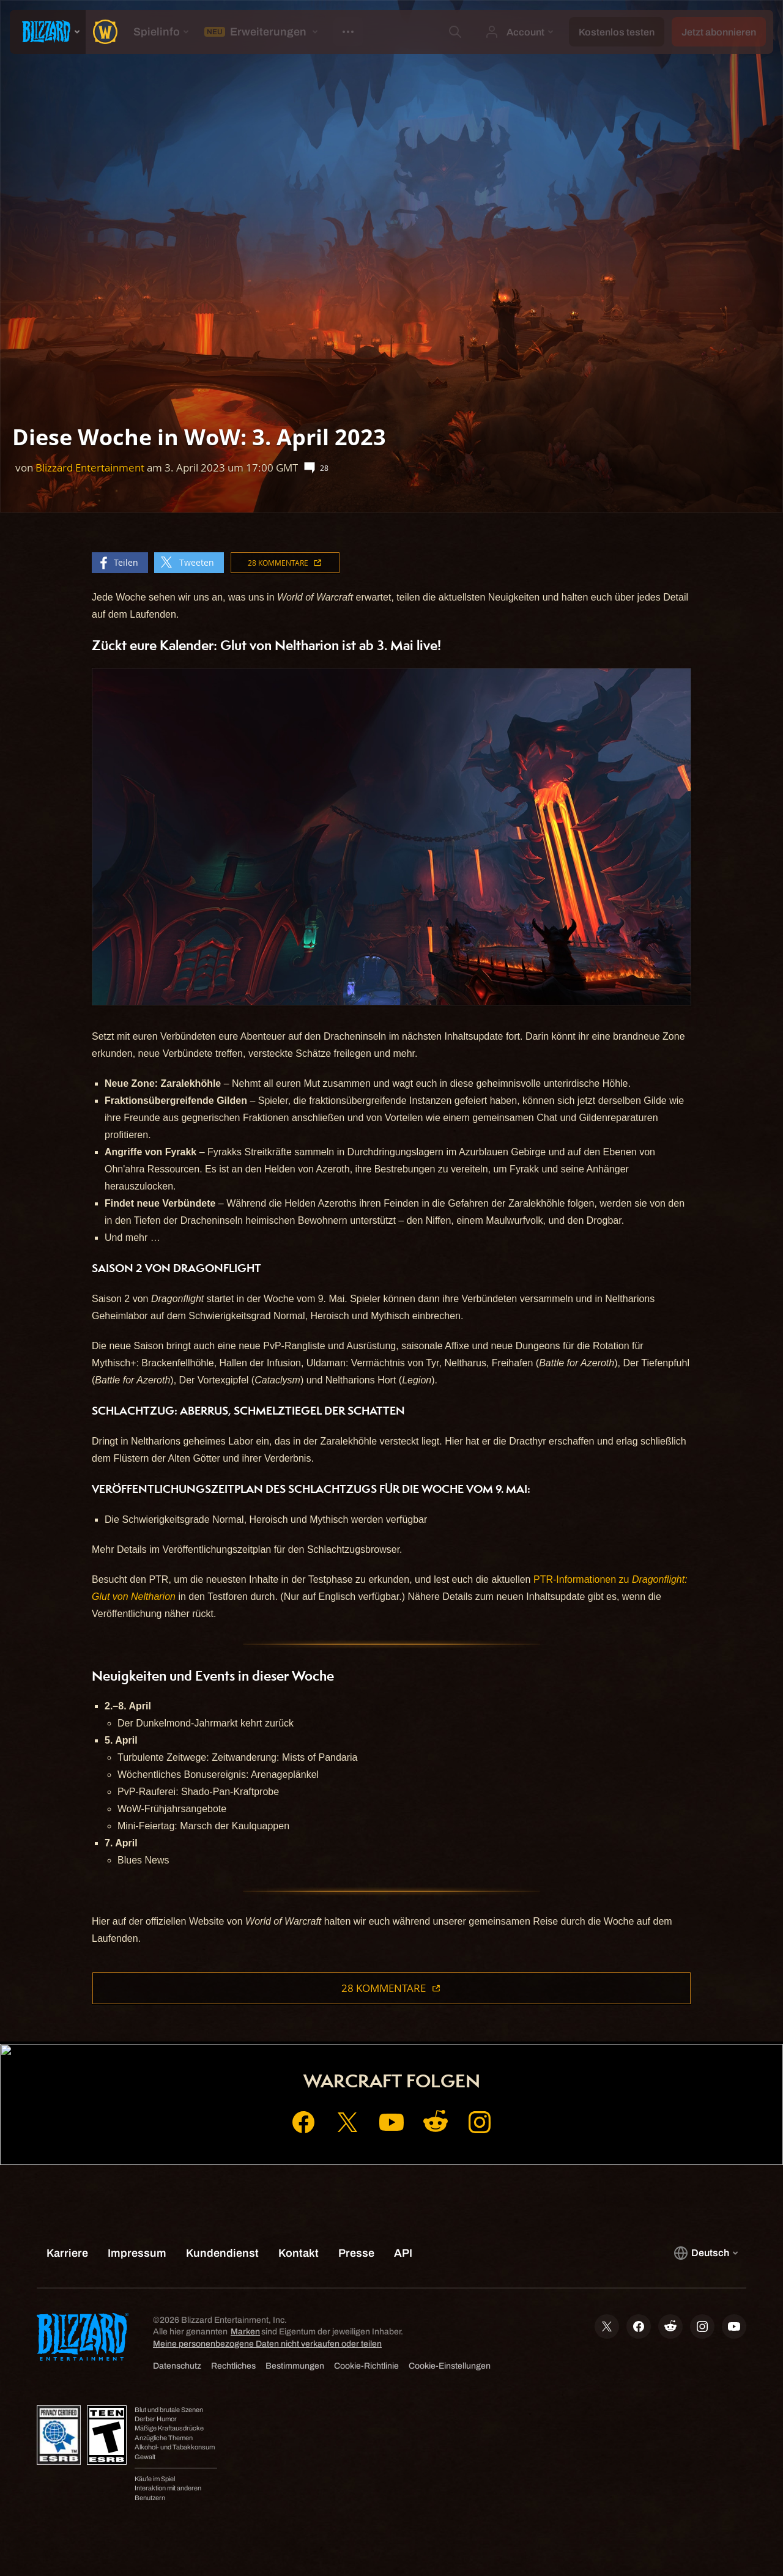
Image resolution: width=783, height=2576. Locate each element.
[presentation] (48, 32)
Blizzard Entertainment (89, 468)
